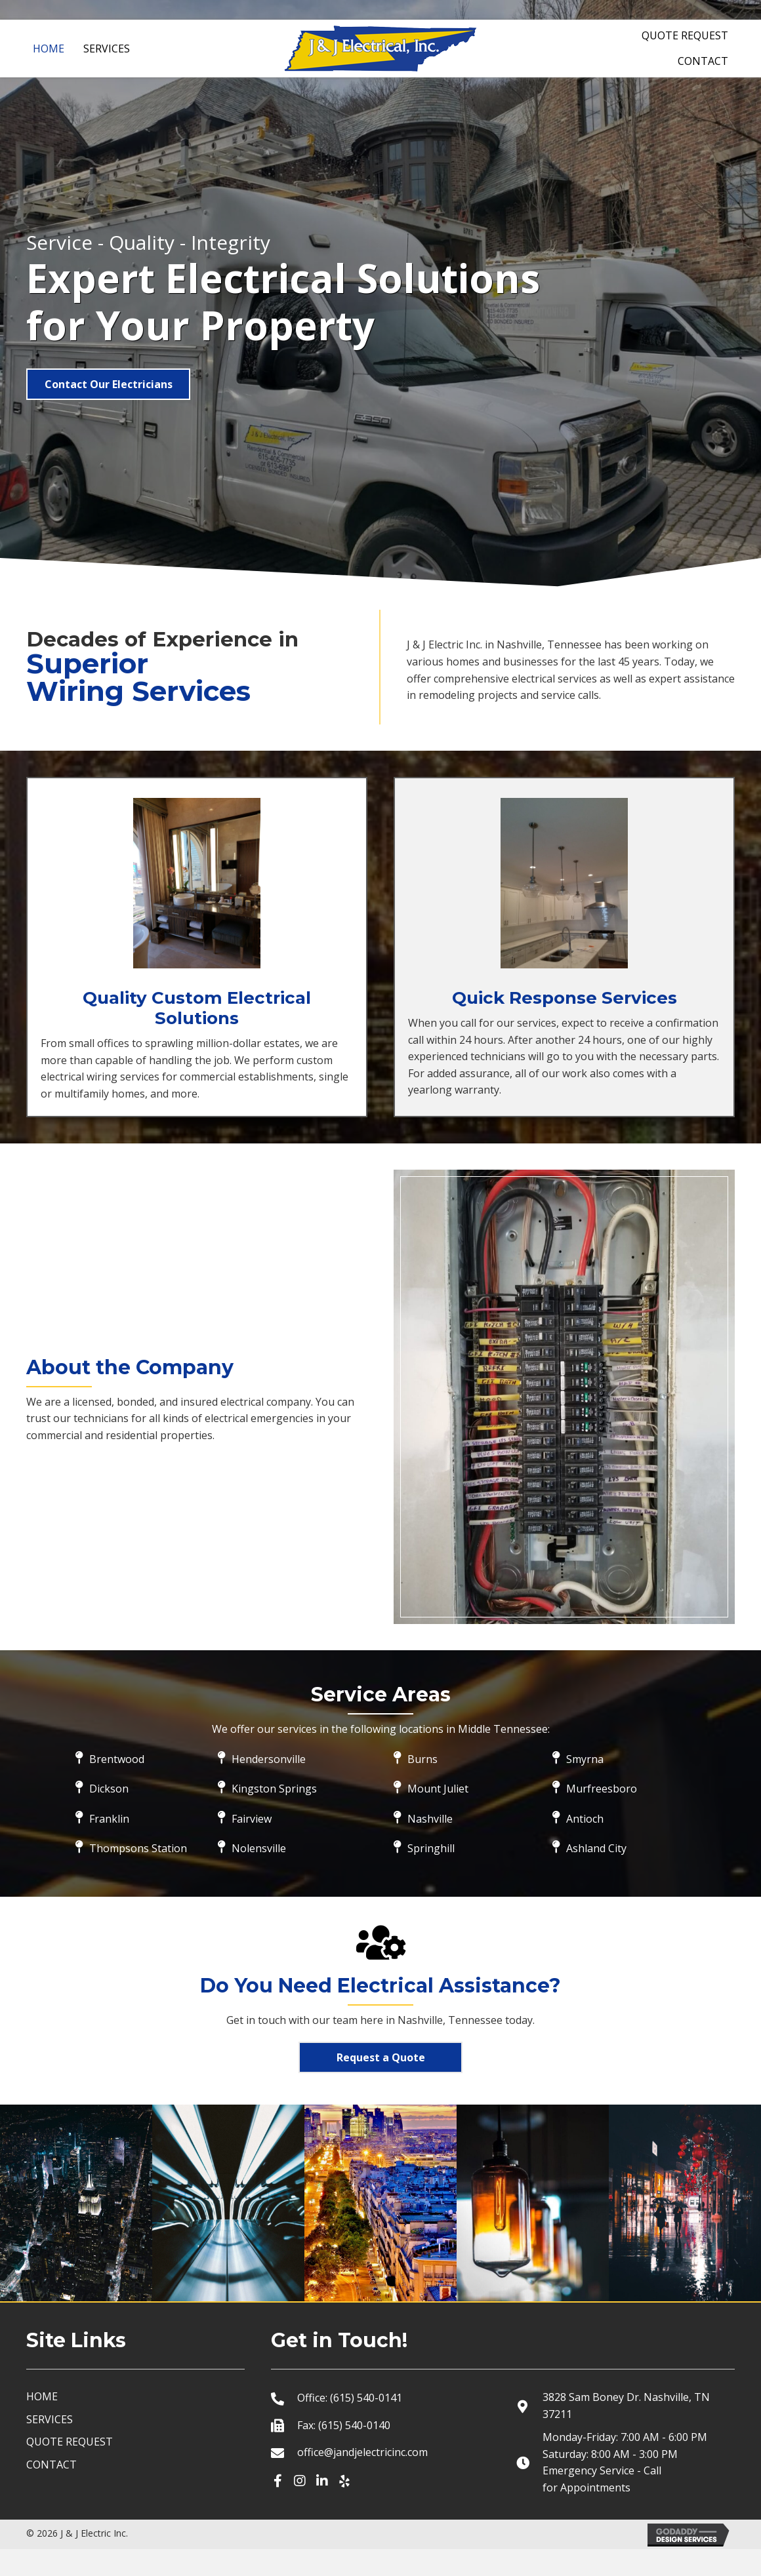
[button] (108, 384)
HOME (42, 2423)
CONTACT (51, 2491)
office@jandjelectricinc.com (362, 2479)
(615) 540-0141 (366, 2424)
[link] (48, 47)
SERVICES (49, 2446)
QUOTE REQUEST (69, 2469)
